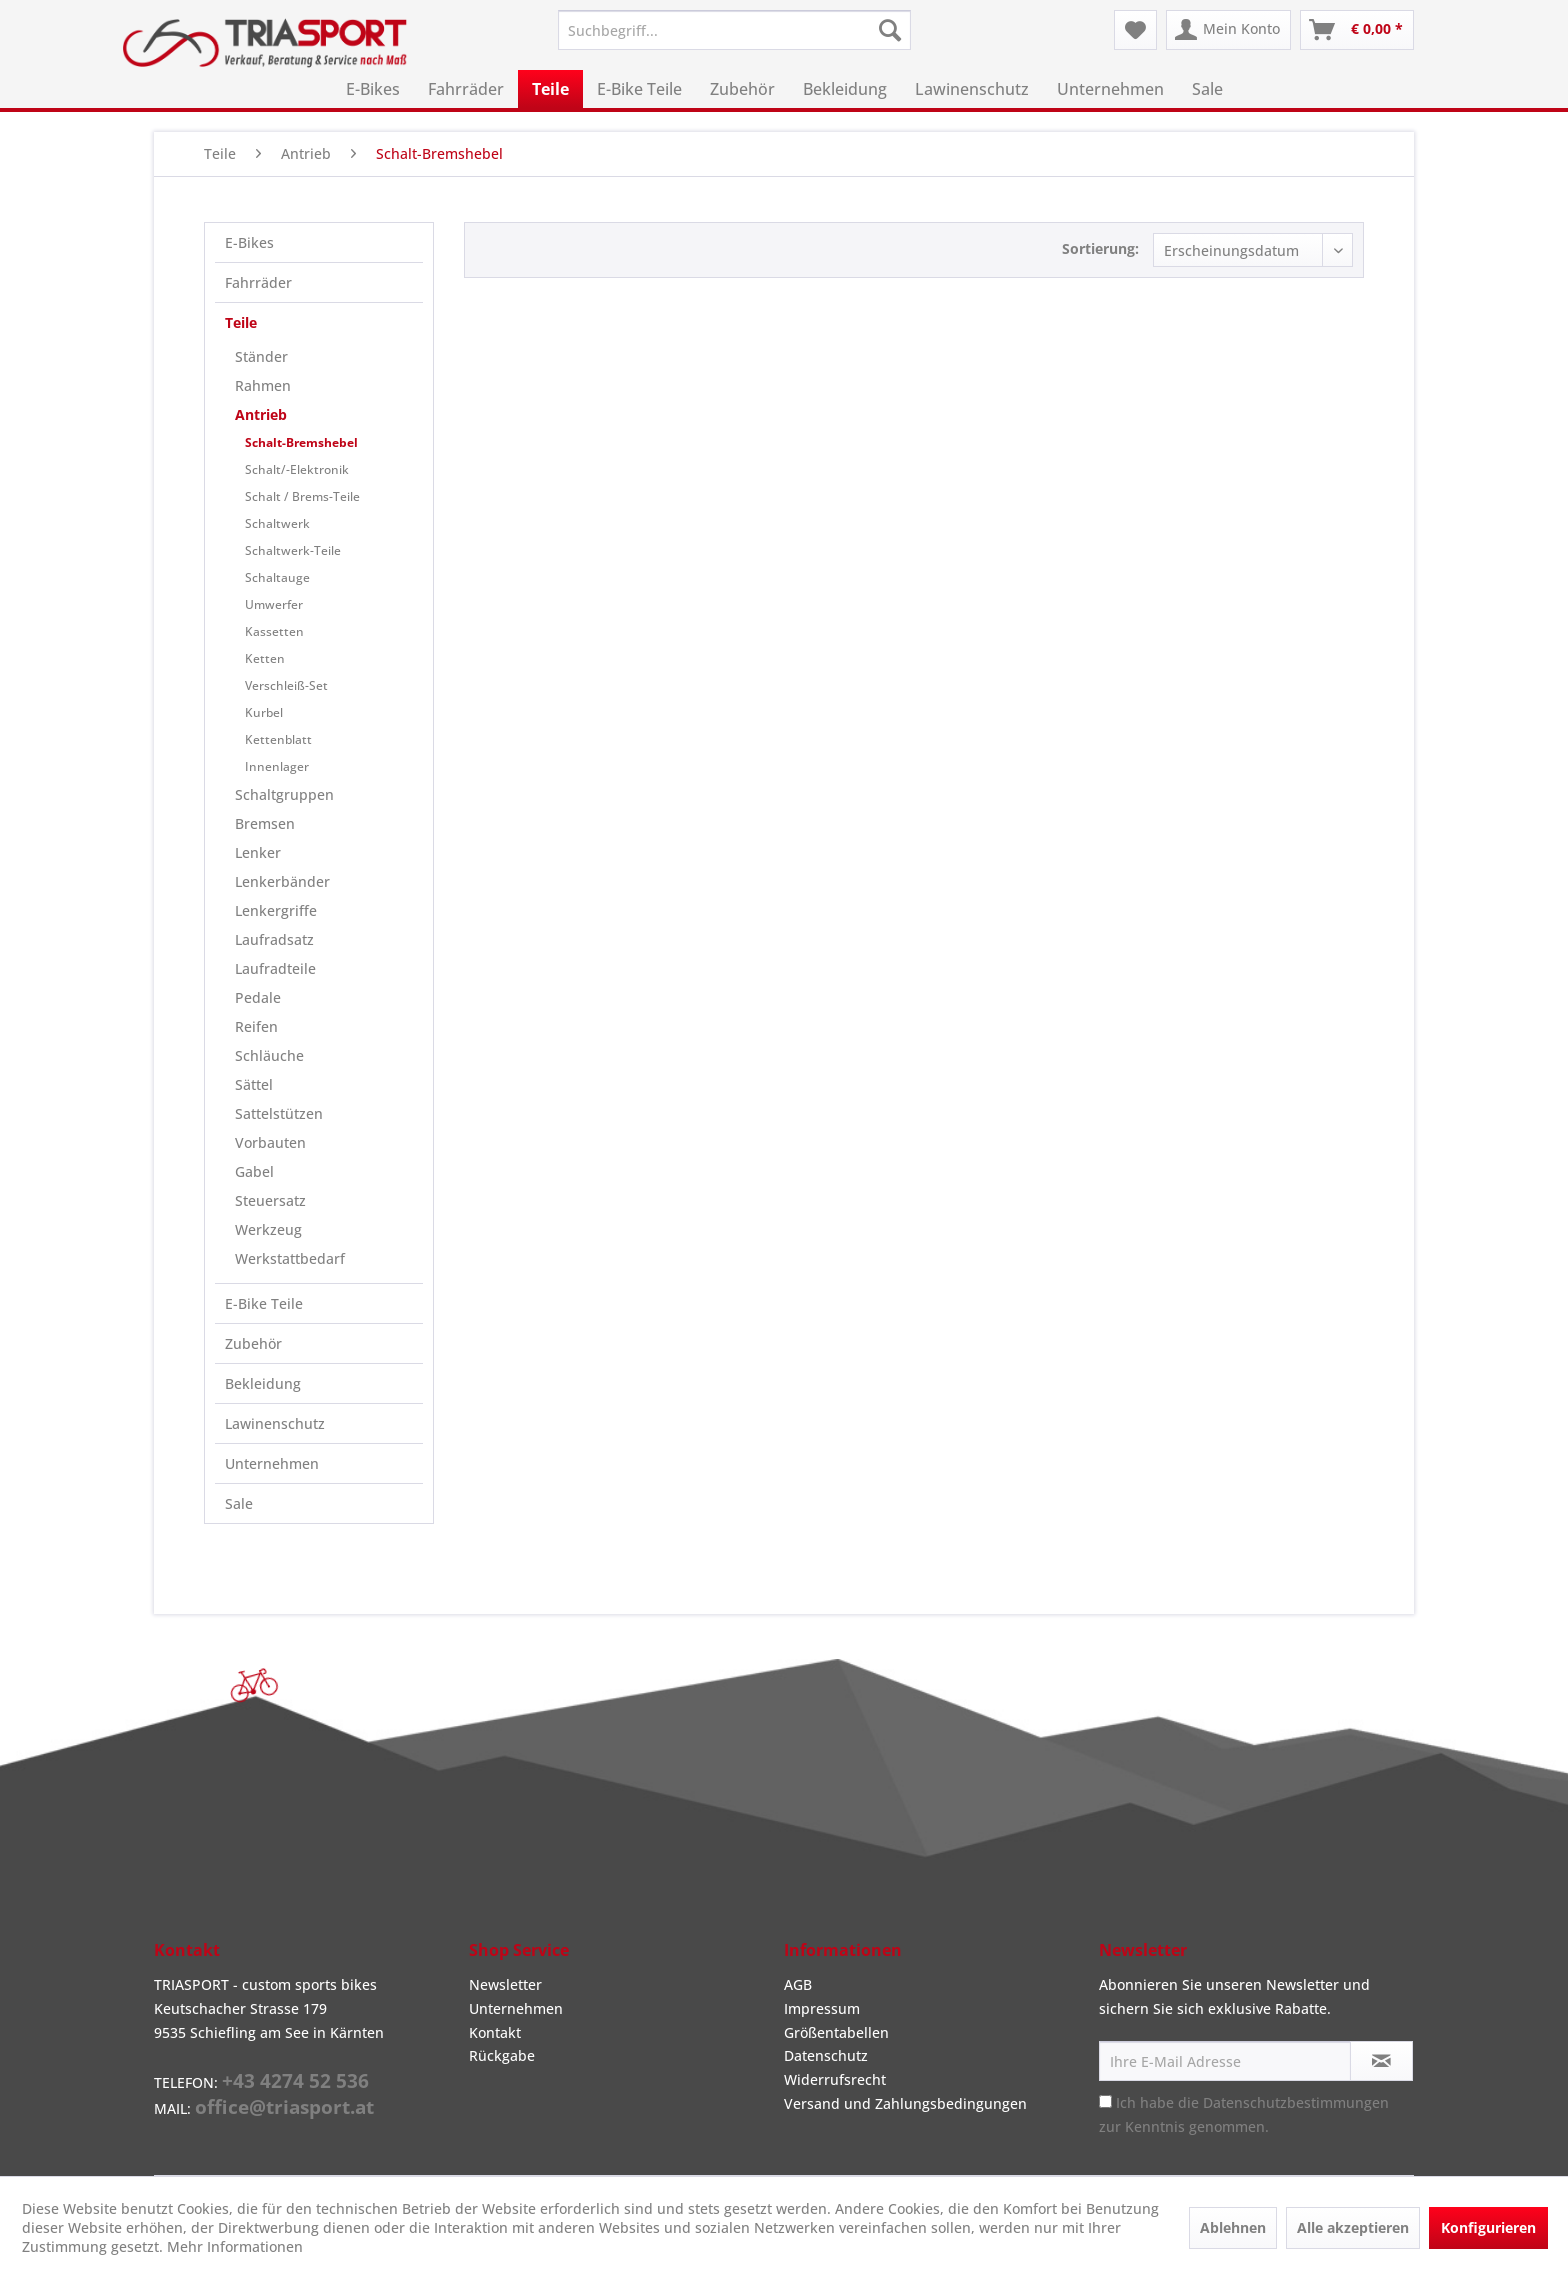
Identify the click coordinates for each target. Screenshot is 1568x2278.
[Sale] (1207, 89)
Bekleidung (263, 1383)
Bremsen (265, 823)
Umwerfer (274, 604)
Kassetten (274, 631)
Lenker (258, 852)
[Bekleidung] (845, 89)
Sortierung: (1100, 248)
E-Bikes (249, 242)
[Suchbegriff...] (734, 30)
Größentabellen (836, 2032)
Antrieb (261, 414)
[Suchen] (890, 30)
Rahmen (263, 385)
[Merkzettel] (1135, 30)
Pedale (258, 997)
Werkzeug (268, 1229)
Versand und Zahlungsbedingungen (905, 2103)
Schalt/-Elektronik (297, 469)
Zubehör (253, 1343)
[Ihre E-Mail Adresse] (1225, 2061)
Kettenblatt (278, 739)
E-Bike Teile (264, 1303)
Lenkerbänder (282, 881)
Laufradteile (275, 968)
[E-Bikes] (373, 89)
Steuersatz (270, 1200)
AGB (798, 1984)
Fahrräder (258, 282)
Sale (239, 1503)
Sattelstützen (279, 1113)
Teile (241, 322)
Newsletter (505, 1984)
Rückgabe (502, 2055)
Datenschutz (826, 2055)
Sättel (254, 1084)
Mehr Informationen (235, 2246)
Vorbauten (270, 1142)
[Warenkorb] (1357, 30)
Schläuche (269, 1055)
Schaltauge (277, 577)
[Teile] (550, 89)
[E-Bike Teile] (639, 89)
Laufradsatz (274, 939)
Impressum (822, 2008)
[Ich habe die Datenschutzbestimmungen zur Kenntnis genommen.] (1105, 2101)
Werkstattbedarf (290, 1258)
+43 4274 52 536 (295, 2081)
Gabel (254, 1171)
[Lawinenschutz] (972, 89)
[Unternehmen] (1110, 89)
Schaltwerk (277, 523)
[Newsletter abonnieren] (1381, 2061)
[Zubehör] (742, 89)
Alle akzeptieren (1353, 2227)
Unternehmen (272, 1463)
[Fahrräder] (466, 89)
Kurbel (264, 712)
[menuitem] (734, 30)
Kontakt (495, 2032)
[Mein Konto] (1228, 30)
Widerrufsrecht (835, 2079)
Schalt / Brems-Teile (302, 496)
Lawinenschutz (275, 1423)
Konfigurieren (1488, 2227)
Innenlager (277, 766)
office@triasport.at (284, 2107)
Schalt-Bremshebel (301, 442)
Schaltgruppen (284, 794)
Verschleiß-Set (286, 685)
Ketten (265, 658)
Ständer (261, 356)
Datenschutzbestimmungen (1296, 2102)
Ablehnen (1233, 2227)
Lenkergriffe (276, 910)
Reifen (256, 1026)
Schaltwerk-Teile (293, 550)
